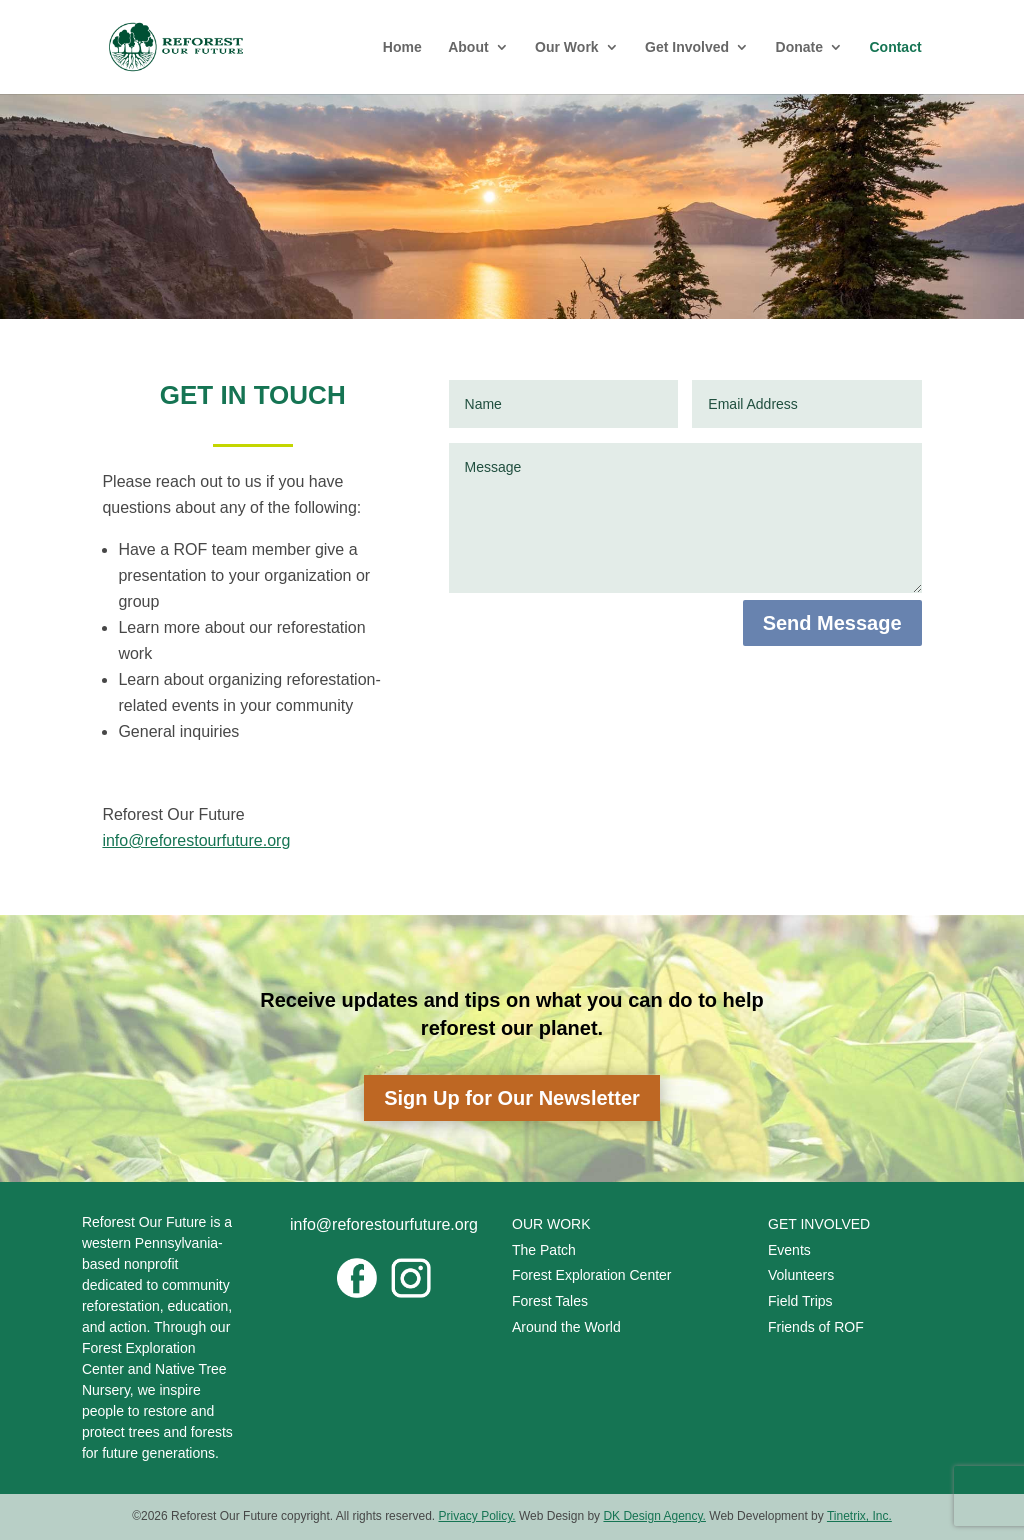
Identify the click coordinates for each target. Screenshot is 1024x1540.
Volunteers (801, 1275)
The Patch (544, 1250)
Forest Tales (550, 1301)
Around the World (568, 1327)
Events (789, 1250)
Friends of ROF (816, 1327)
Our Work (567, 47)
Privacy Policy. (476, 1516)
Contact (895, 47)
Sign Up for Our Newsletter (512, 1098)
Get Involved (687, 47)
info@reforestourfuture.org (196, 840)
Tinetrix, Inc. (859, 1516)
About (468, 47)
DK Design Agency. (654, 1516)
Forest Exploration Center (592, 1275)
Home (402, 47)
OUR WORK (551, 1224)
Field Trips (800, 1301)
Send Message (832, 623)
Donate (799, 47)
